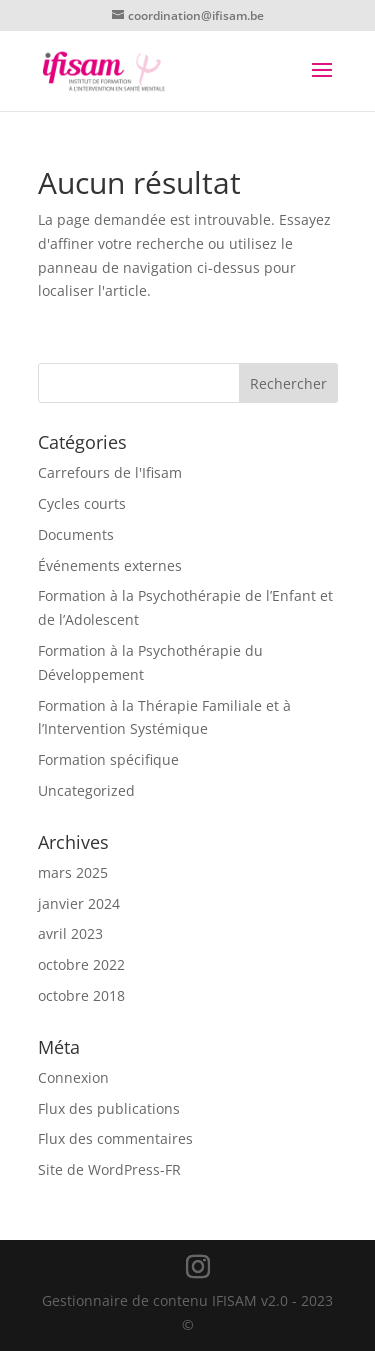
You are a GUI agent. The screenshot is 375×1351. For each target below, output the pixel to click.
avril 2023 (70, 933)
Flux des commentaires (115, 1138)
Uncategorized (86, 790)
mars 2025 (73, 872)
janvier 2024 (79, 903)
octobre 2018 (81, 995)
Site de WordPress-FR (109, 1169)
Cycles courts (82, 503)
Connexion (73, 1077)
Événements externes (110, 565)
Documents (76, 534)
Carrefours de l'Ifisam (110, 472)
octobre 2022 (81, 964)
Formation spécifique (108, 759)
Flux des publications (109, 1108)
